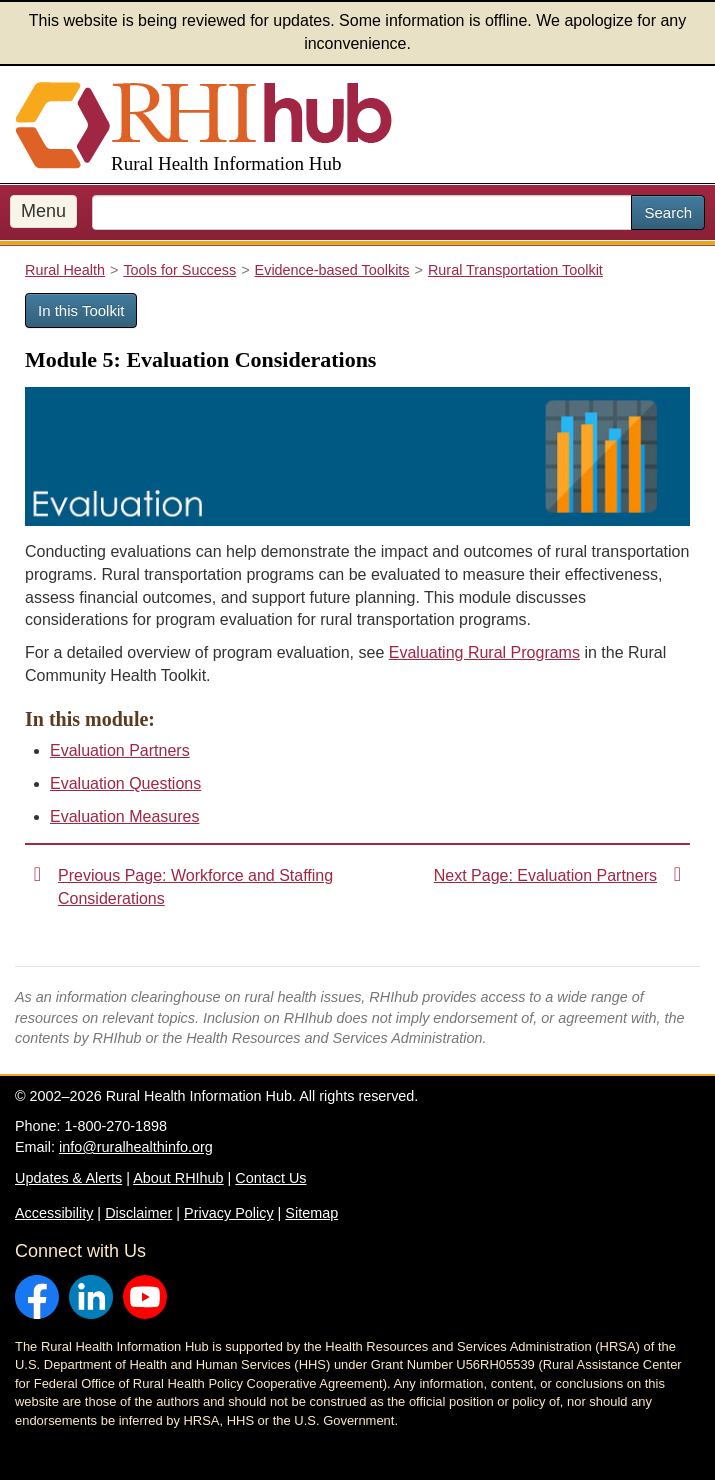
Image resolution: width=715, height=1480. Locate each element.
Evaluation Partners (120, 750)
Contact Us (270, 1178)
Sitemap (311, 1213)
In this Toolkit (81, 310)
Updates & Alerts (68, 1178)
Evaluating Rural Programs (484, 652)
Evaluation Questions (125, 783)
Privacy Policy (229, 1213)
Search (668, 212)
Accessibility (54, 1213)
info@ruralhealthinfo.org (136, 1147)
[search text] (362, 212)
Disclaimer (138, 1213)
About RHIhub (178, 1178)
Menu (43, 211)
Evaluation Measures (124, 816)
